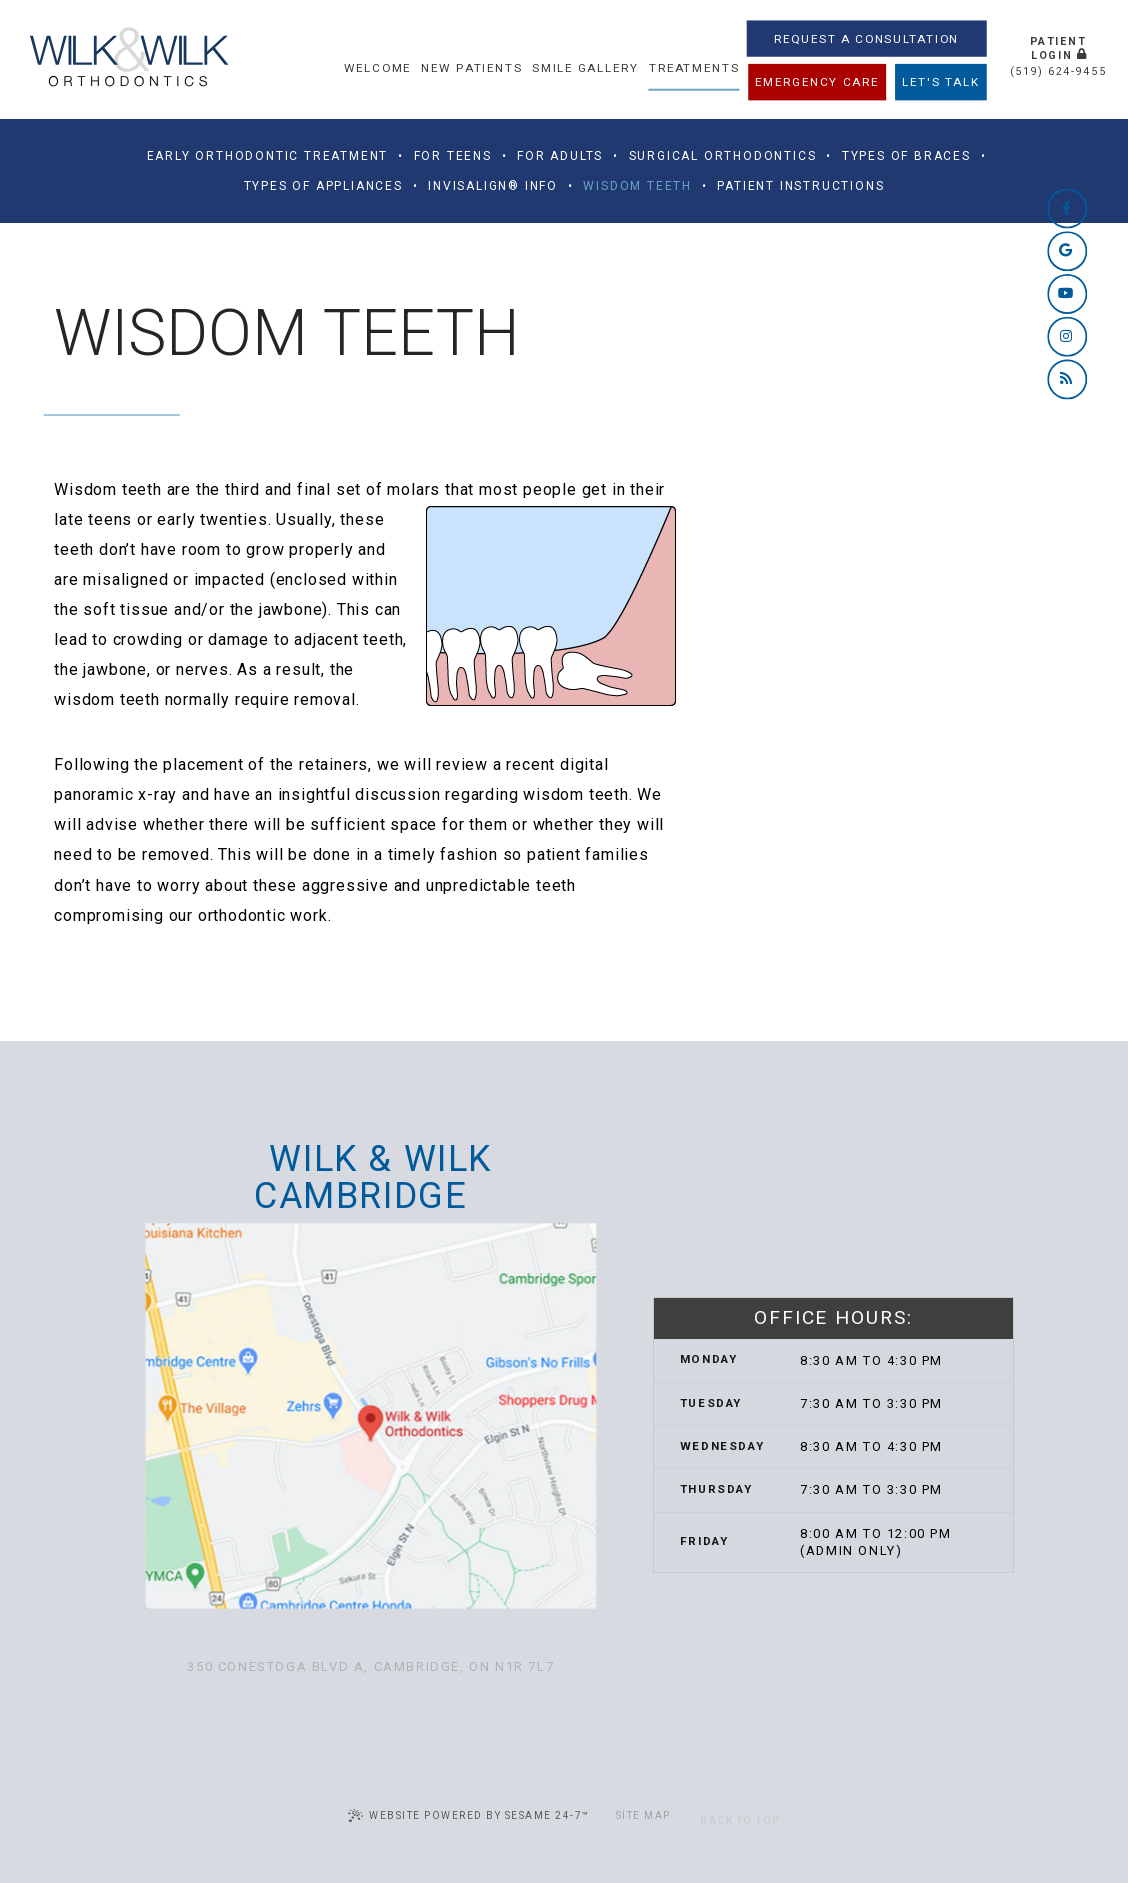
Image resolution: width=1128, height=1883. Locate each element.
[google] (1067, 251)
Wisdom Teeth (637, 186)
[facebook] (1067, 208)
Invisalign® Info (493, 186)
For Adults (560, 156)
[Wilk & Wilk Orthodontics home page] (129, 59)
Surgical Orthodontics (723, 156)
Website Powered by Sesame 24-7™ (469, 1815)
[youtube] (1067, 293)
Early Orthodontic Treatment (268, 156)
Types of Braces (906, 156)
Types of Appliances (323, 186)
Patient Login (1058, 48)
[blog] (1067, 379)
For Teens (453, 156)
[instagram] (1067, 336)
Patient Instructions (800, 186)
